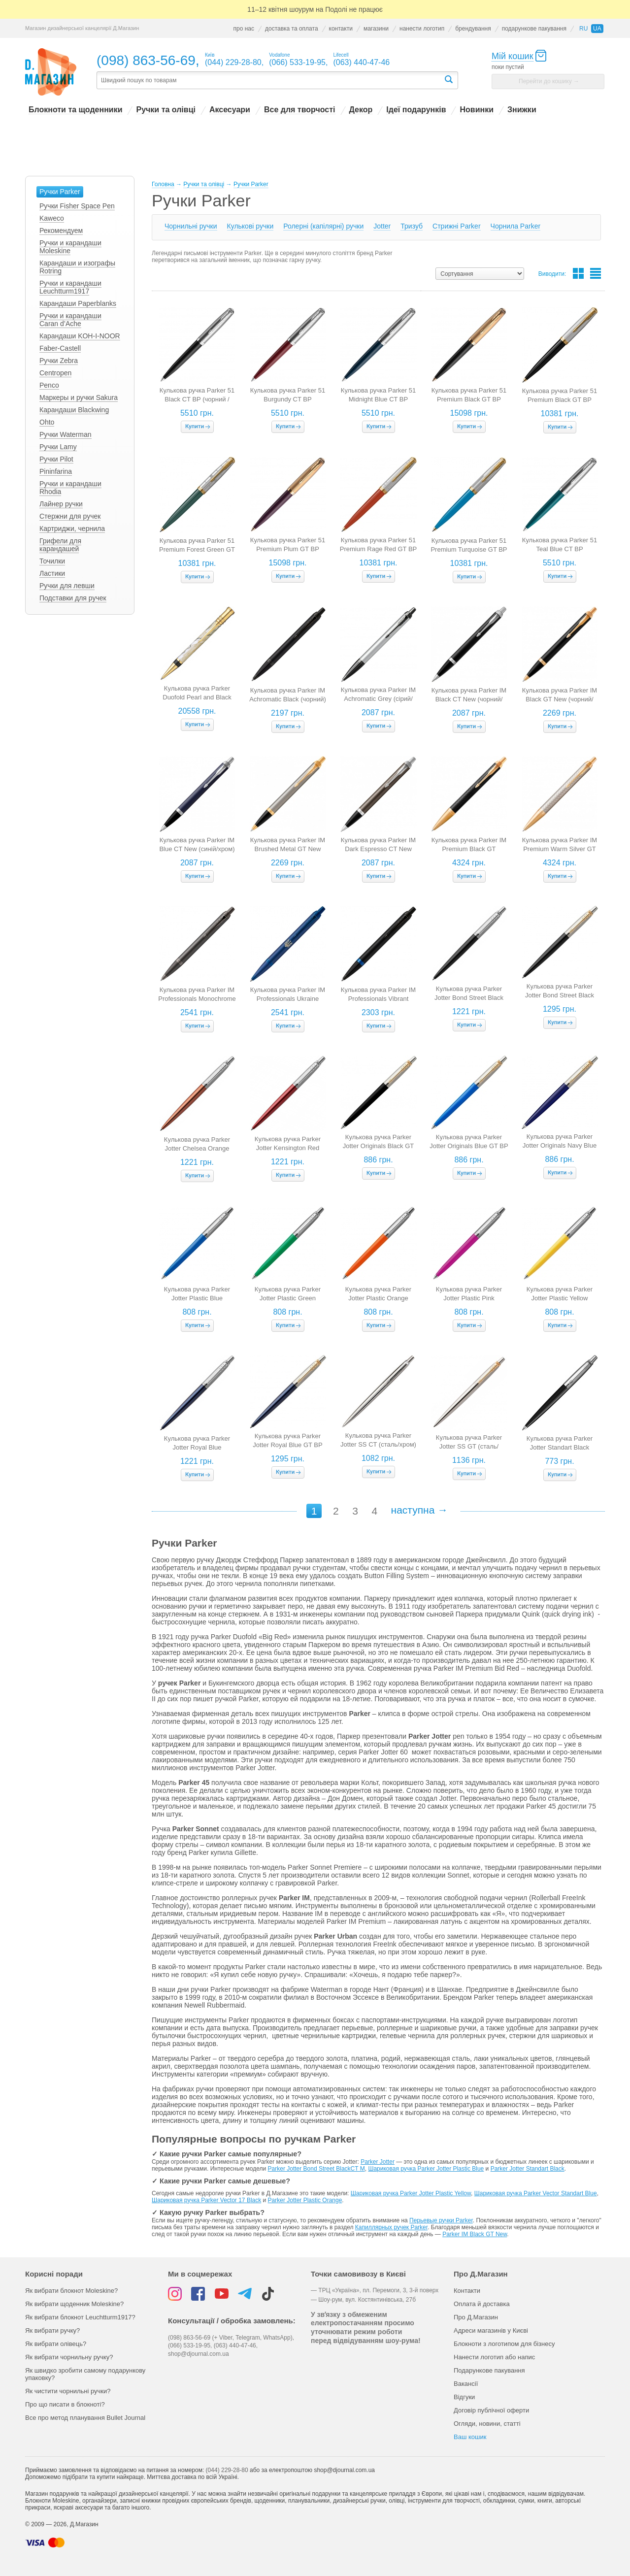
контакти (341, 28)
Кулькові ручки (250, 226)
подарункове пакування (534, 28)
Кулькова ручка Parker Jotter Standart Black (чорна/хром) (560, 1447)
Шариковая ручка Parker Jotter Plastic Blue (426, 2168)
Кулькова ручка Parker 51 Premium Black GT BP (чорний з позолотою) (559, 399)
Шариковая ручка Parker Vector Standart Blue (535, 2193)
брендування (473, 28)
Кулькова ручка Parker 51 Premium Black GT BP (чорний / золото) (468, 399)
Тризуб (411, 226)
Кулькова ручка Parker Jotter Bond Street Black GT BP (559, 995)
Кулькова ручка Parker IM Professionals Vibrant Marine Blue (378, 998)
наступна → (419, 1510)
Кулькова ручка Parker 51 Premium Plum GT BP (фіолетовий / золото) (287, 548)
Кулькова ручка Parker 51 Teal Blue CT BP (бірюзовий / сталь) (559, 548)
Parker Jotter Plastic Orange (305, 2200)
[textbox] (269, 80)
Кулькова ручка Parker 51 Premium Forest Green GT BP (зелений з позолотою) (197, 549)
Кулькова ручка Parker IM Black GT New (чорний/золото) (559, 699)
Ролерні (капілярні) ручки (323, 226)
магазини (376, 28)
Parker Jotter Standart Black (527, 2168)
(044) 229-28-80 (227, 2470)
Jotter (382, 226)
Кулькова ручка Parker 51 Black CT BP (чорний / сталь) (197, 399)
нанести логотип (421, 28)
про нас (243, 28)
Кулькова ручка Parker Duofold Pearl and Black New (197, 697)
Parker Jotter (378, 2161)
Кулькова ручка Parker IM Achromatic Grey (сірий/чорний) (378, 698)
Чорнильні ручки (191, 226)
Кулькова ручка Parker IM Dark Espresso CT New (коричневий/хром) (378, 848)
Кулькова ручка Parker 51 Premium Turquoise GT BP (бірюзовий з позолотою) (469, 549)
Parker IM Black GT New (474, 2234)
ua (597, 28)
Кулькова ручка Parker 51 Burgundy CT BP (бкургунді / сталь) (287, 399)
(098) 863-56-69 (146, 60)
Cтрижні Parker (456, 226)
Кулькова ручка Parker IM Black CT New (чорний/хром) (468, 699)
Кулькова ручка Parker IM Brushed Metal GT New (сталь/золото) (287, 848)
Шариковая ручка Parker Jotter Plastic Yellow (411, 2193)
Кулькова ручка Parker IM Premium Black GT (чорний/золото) (468, 848)
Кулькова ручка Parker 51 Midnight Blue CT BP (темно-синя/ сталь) (378, 399)
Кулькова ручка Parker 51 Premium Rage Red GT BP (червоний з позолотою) (378, 548)
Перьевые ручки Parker (441, 2220)
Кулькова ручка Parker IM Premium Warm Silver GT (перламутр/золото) (559, 848)
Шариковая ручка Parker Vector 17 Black (206, 2200)
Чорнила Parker (516, 226)
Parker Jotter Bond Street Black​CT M (316, 2168)
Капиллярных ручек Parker (391, 2227)
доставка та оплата (291, 28)
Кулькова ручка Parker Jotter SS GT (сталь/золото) (469, 1446)
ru (583, 28)
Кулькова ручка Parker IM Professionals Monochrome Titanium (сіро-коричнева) (197, 998)
